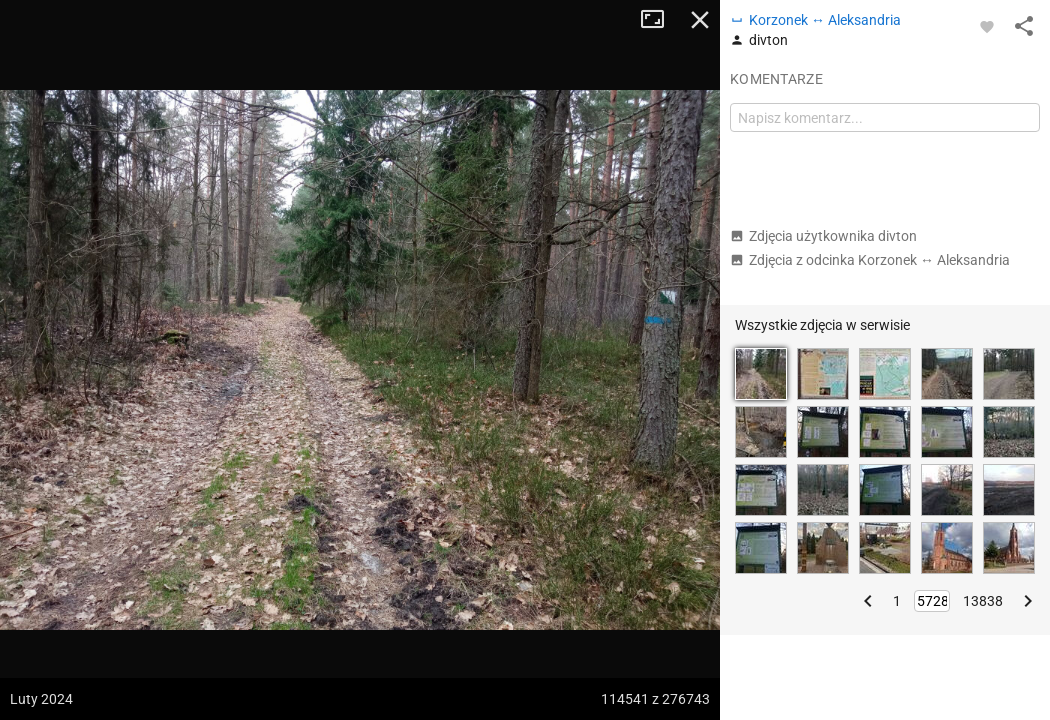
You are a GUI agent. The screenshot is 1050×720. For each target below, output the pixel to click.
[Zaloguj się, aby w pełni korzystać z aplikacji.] (987, 26)
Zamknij (700, 20)
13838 (983, 601)
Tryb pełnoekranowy (660, 20)
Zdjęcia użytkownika (823, 236)
